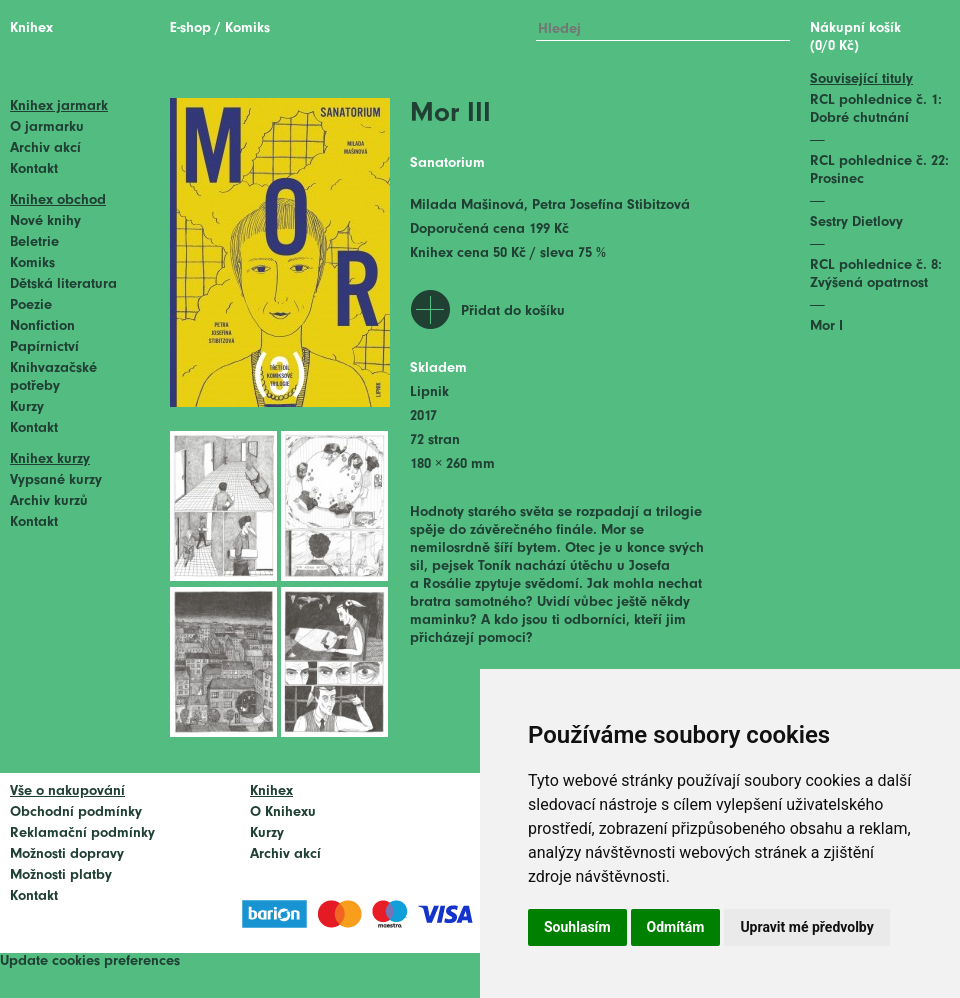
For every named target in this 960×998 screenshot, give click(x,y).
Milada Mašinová (467, 205)
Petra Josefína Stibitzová (611, 205)
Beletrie (34, 242)
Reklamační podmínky (82, 833)
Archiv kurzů (49, 501)
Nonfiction (42, 326)
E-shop (190, 28)
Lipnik (429, 392)
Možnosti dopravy (67, 854)
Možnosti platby (61, 875)
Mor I (826, 326)
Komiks (32, 263)
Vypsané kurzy (56, 480)
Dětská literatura (63, 284)
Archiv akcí (45, 148)
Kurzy (27, 407)
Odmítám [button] (676, 927)
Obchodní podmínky (76, 812)
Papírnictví (44, 347)
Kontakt (34, 169)
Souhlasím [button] (577, 927)
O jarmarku (47, 127)
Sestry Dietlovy (856, 222)
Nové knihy (45, 221)
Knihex (31, 28)
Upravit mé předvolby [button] (806, 927)
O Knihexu (283, 812)
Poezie (31, 305)
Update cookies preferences (90, 961)
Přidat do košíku (513, 311)
